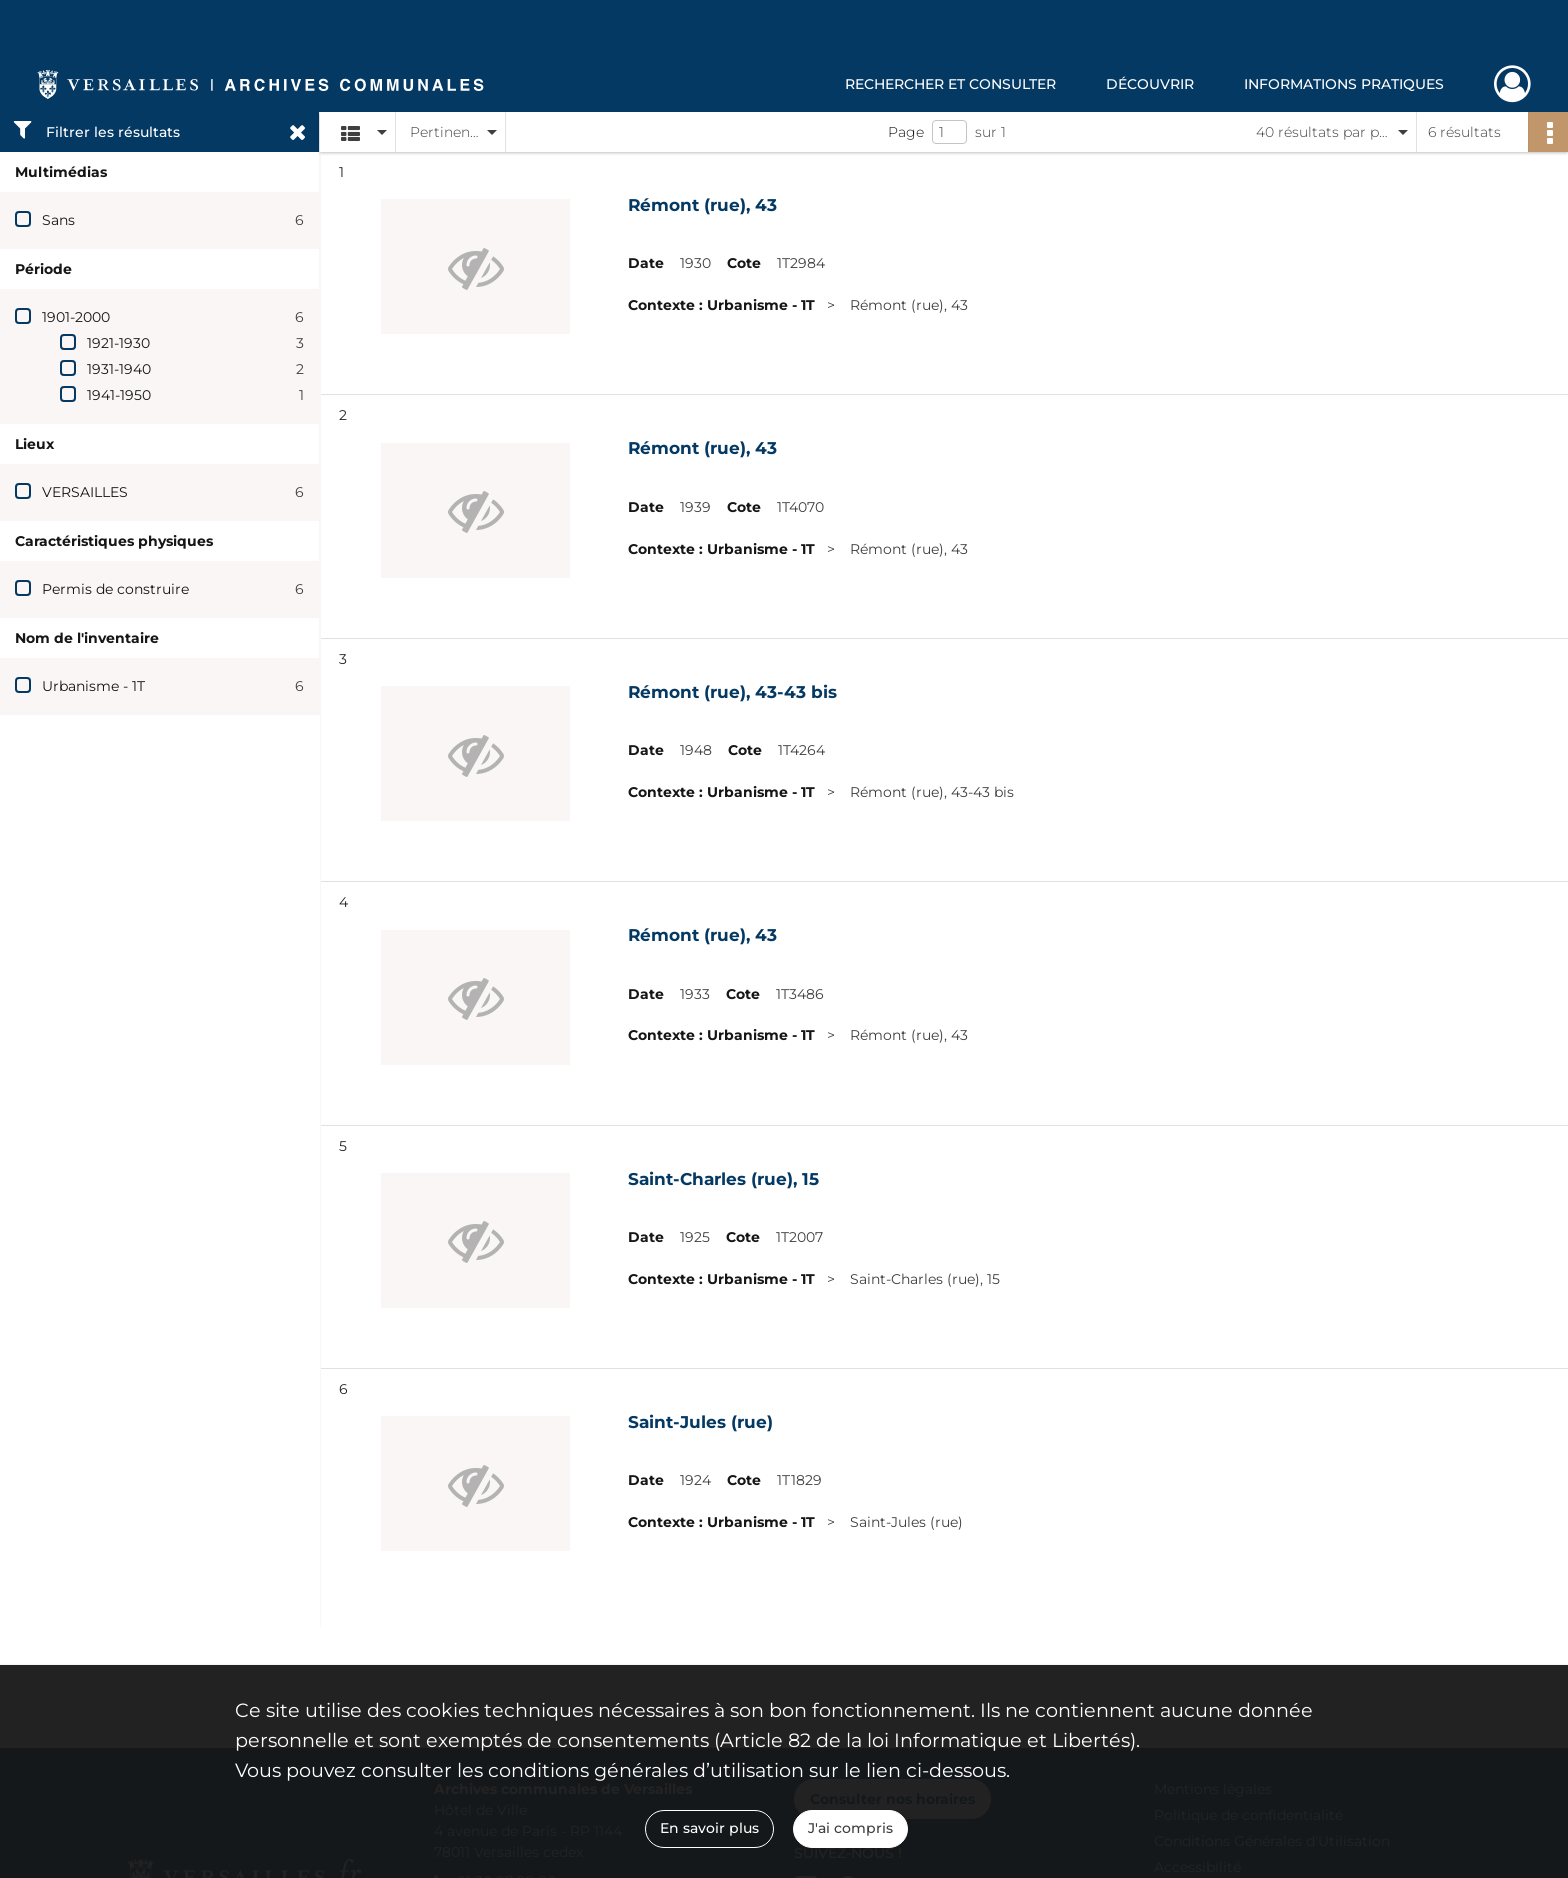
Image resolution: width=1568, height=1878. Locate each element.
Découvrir (1150, 84)
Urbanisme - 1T (93, 686)
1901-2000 (76, 317)
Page (906, 132)
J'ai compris (850, 1828)
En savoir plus (709, 1828)
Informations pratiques (1344, 84)
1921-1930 (118, 343)
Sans (58, 220)
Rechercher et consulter (950, 84)
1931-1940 (119, 369)
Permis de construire (115, 589)
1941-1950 (119, 395)
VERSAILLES (85, 492)
